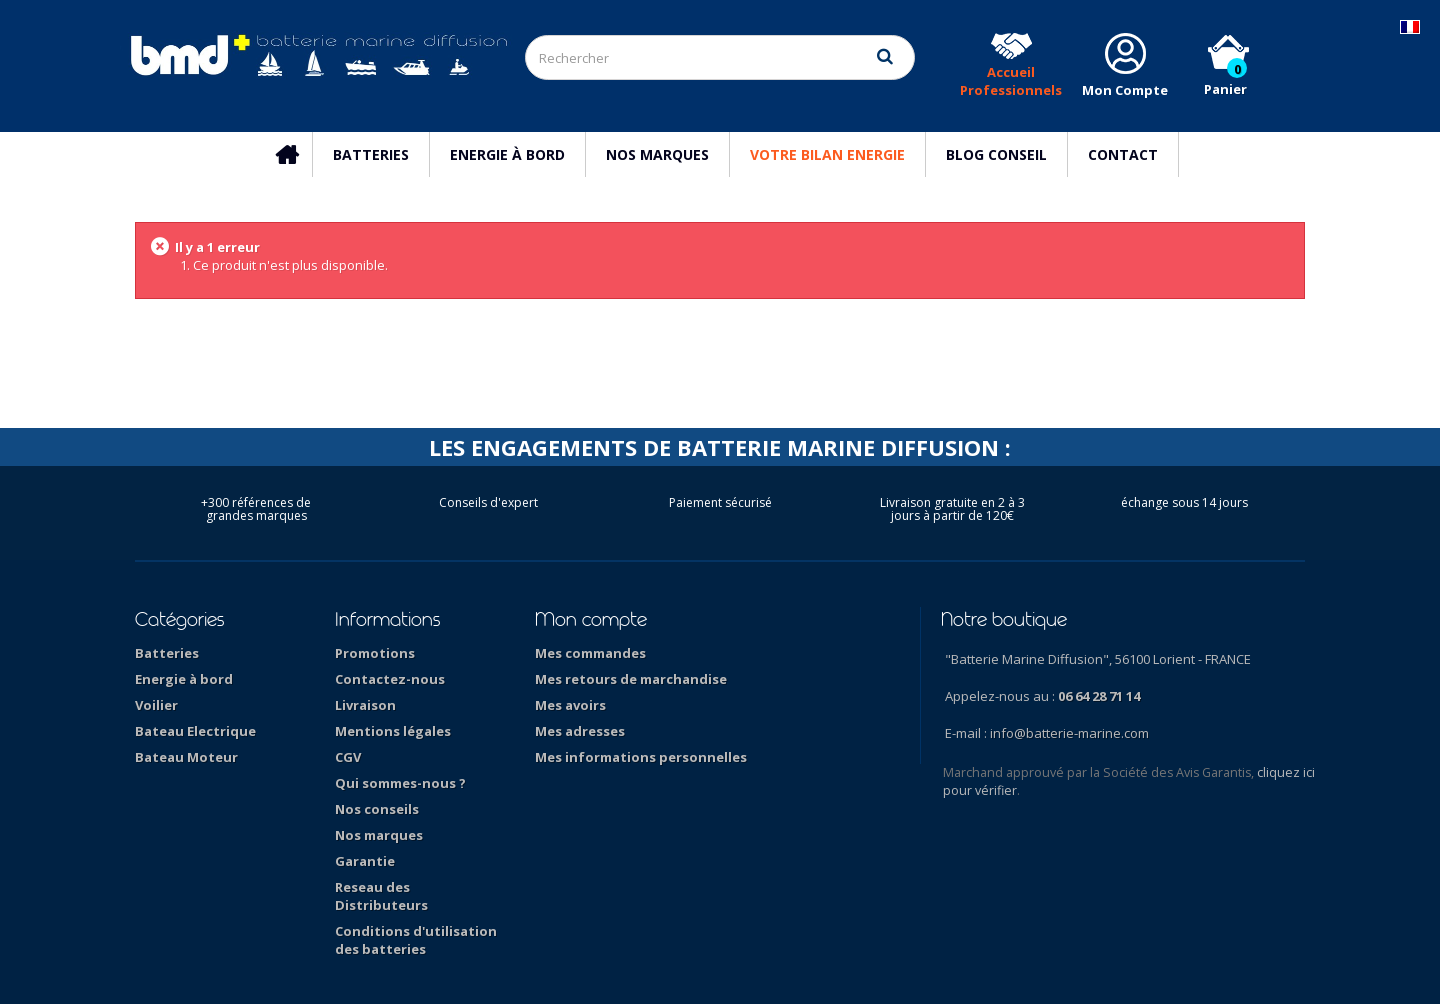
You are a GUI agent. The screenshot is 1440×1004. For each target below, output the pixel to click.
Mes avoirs (570, 705)
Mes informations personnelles (641, 757)
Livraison (365, 705)
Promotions (375, 653)
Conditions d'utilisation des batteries (416, 940)
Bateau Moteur (186, 757)
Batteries (371, 154)
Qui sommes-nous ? (400, 783)
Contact (1123, 154)
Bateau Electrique (195, 731)
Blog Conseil (996, 154)
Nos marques (657, 154)
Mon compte (591, 619)
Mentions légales (393, 731)
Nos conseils (377, 809)
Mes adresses (580, 731)
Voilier (156, 705)
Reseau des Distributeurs (381, 896)
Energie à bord (507, 154)
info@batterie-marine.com (1069, 733)
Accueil (297, 154)
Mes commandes (590, 653)
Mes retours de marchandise (631, 679)
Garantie (365, 861)
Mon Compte (1125, 90)
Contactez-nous (390, 679)
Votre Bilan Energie (827, 154)
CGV (348, 757)
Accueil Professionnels (1011, 81)
